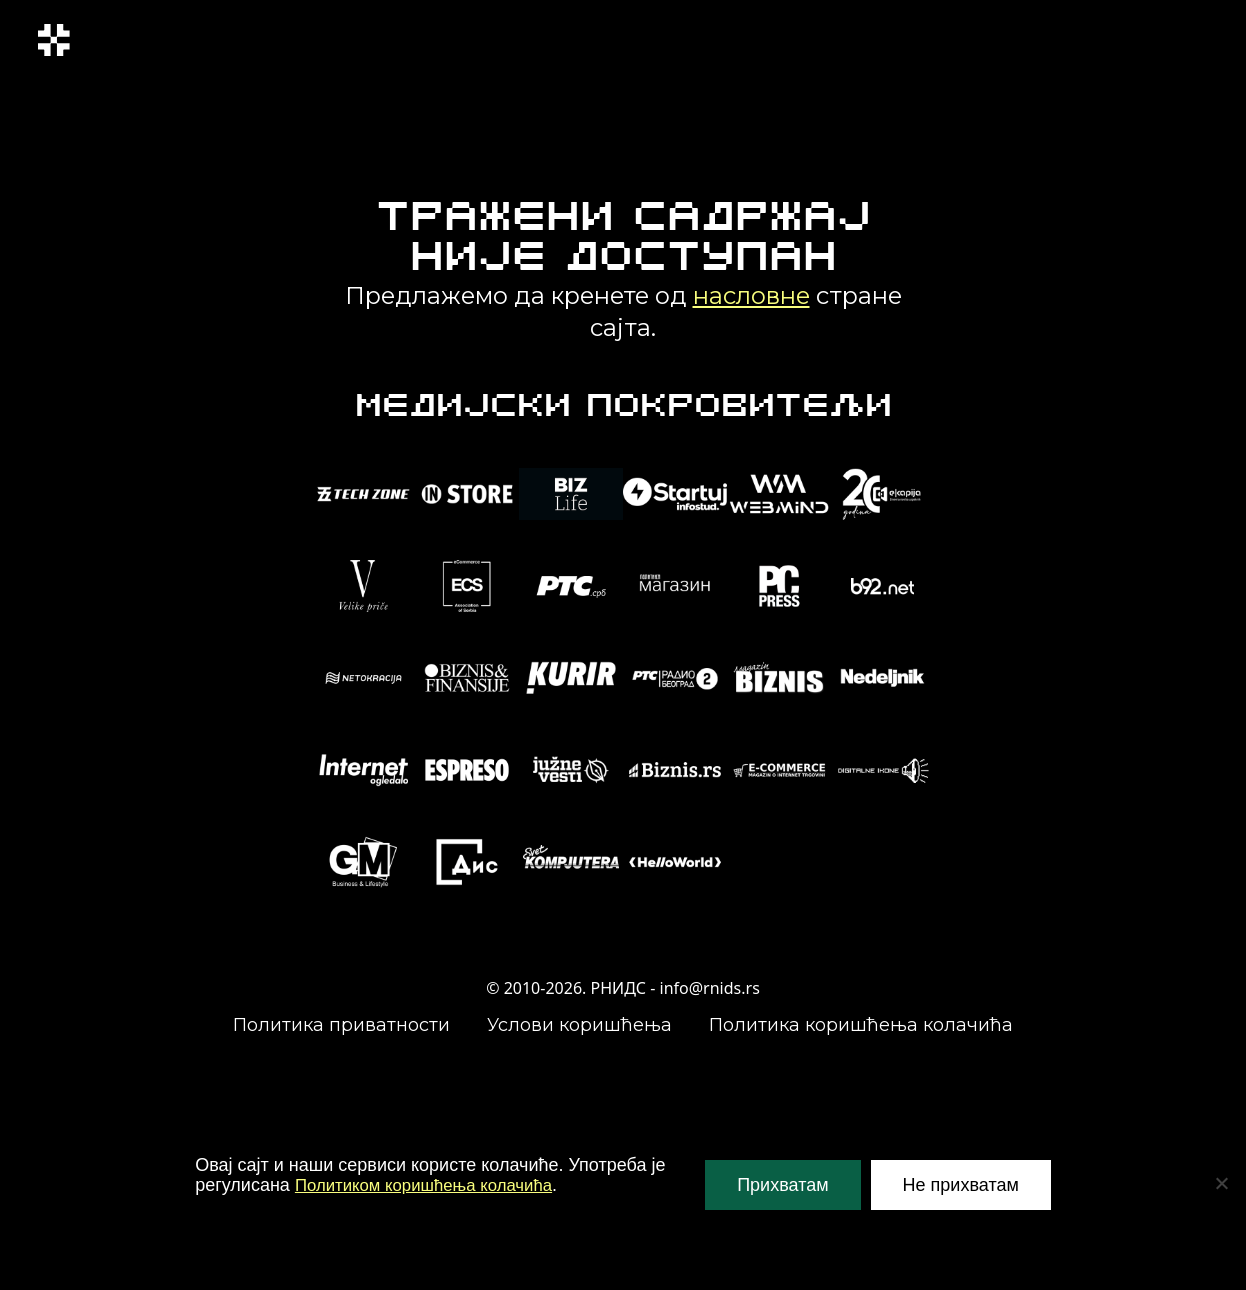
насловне (751, 295)
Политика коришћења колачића (861, 1025)
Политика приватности (341, 1025)
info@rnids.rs (710, 988)
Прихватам (782, 1185)
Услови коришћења (579, 1025)
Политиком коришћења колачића (433, 1185)
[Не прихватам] (1221, 1183)
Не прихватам (961, 1185)
